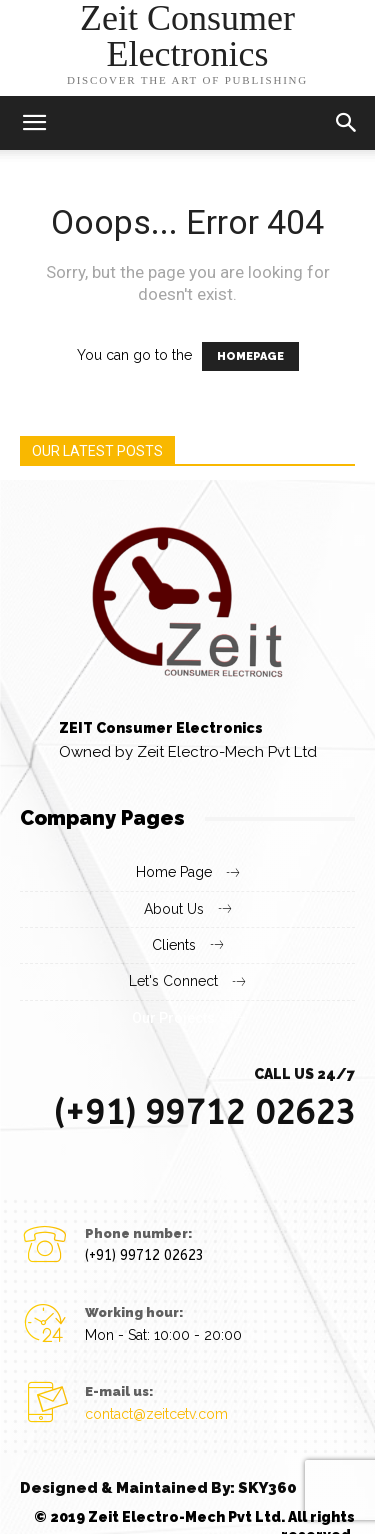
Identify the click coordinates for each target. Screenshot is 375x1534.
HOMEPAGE (250, 356)
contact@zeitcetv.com (156, 1414)
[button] (347, 123)
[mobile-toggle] (34, 123)
